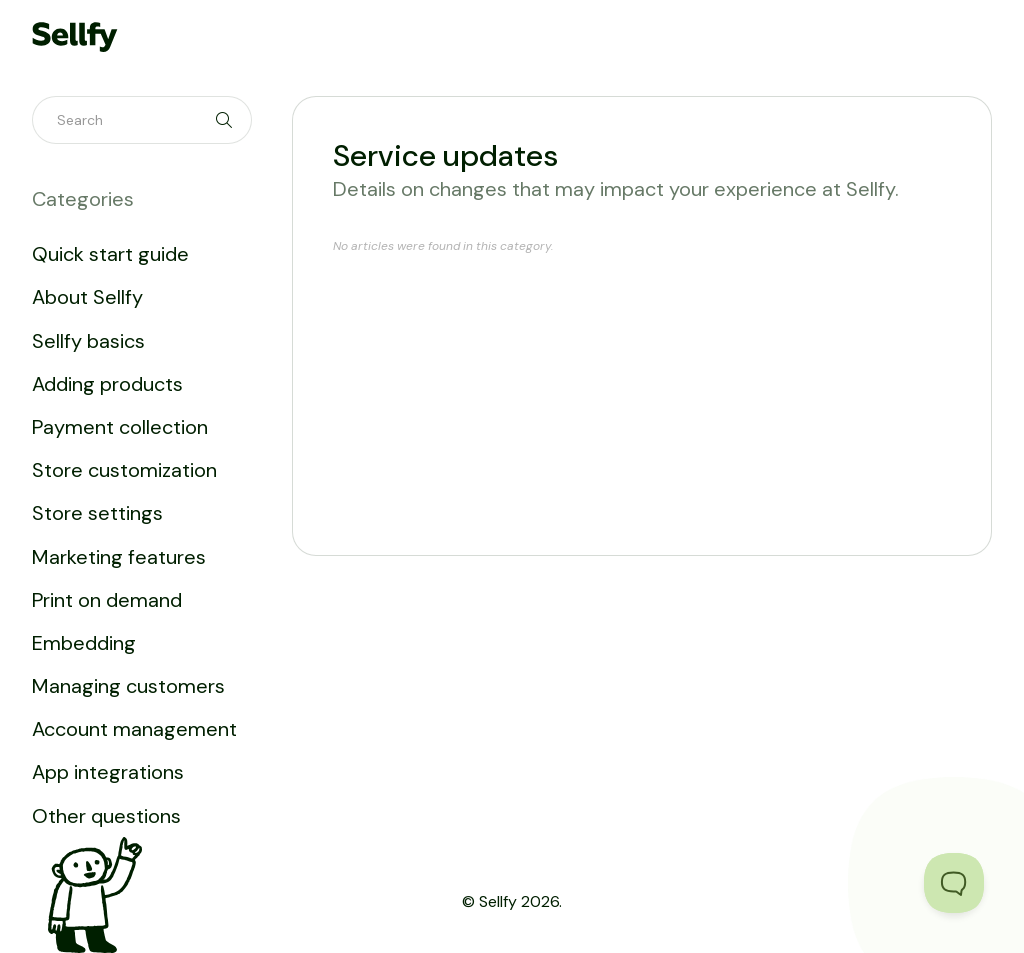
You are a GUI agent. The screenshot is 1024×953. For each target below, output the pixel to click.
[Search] (142, 120)
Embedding (84, 643)
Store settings (97, 513)
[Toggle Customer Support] (954, 883)
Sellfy (498, 901)
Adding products (107, 384)
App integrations (108, 772)
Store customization (124, 470)
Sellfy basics (88, 341)
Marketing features (119, 557)
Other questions (106, 816)
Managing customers (128, 686)
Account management (134, 729)
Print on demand (107, 600)
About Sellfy (87, 297)
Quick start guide (110, 254)
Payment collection (120, 427)
